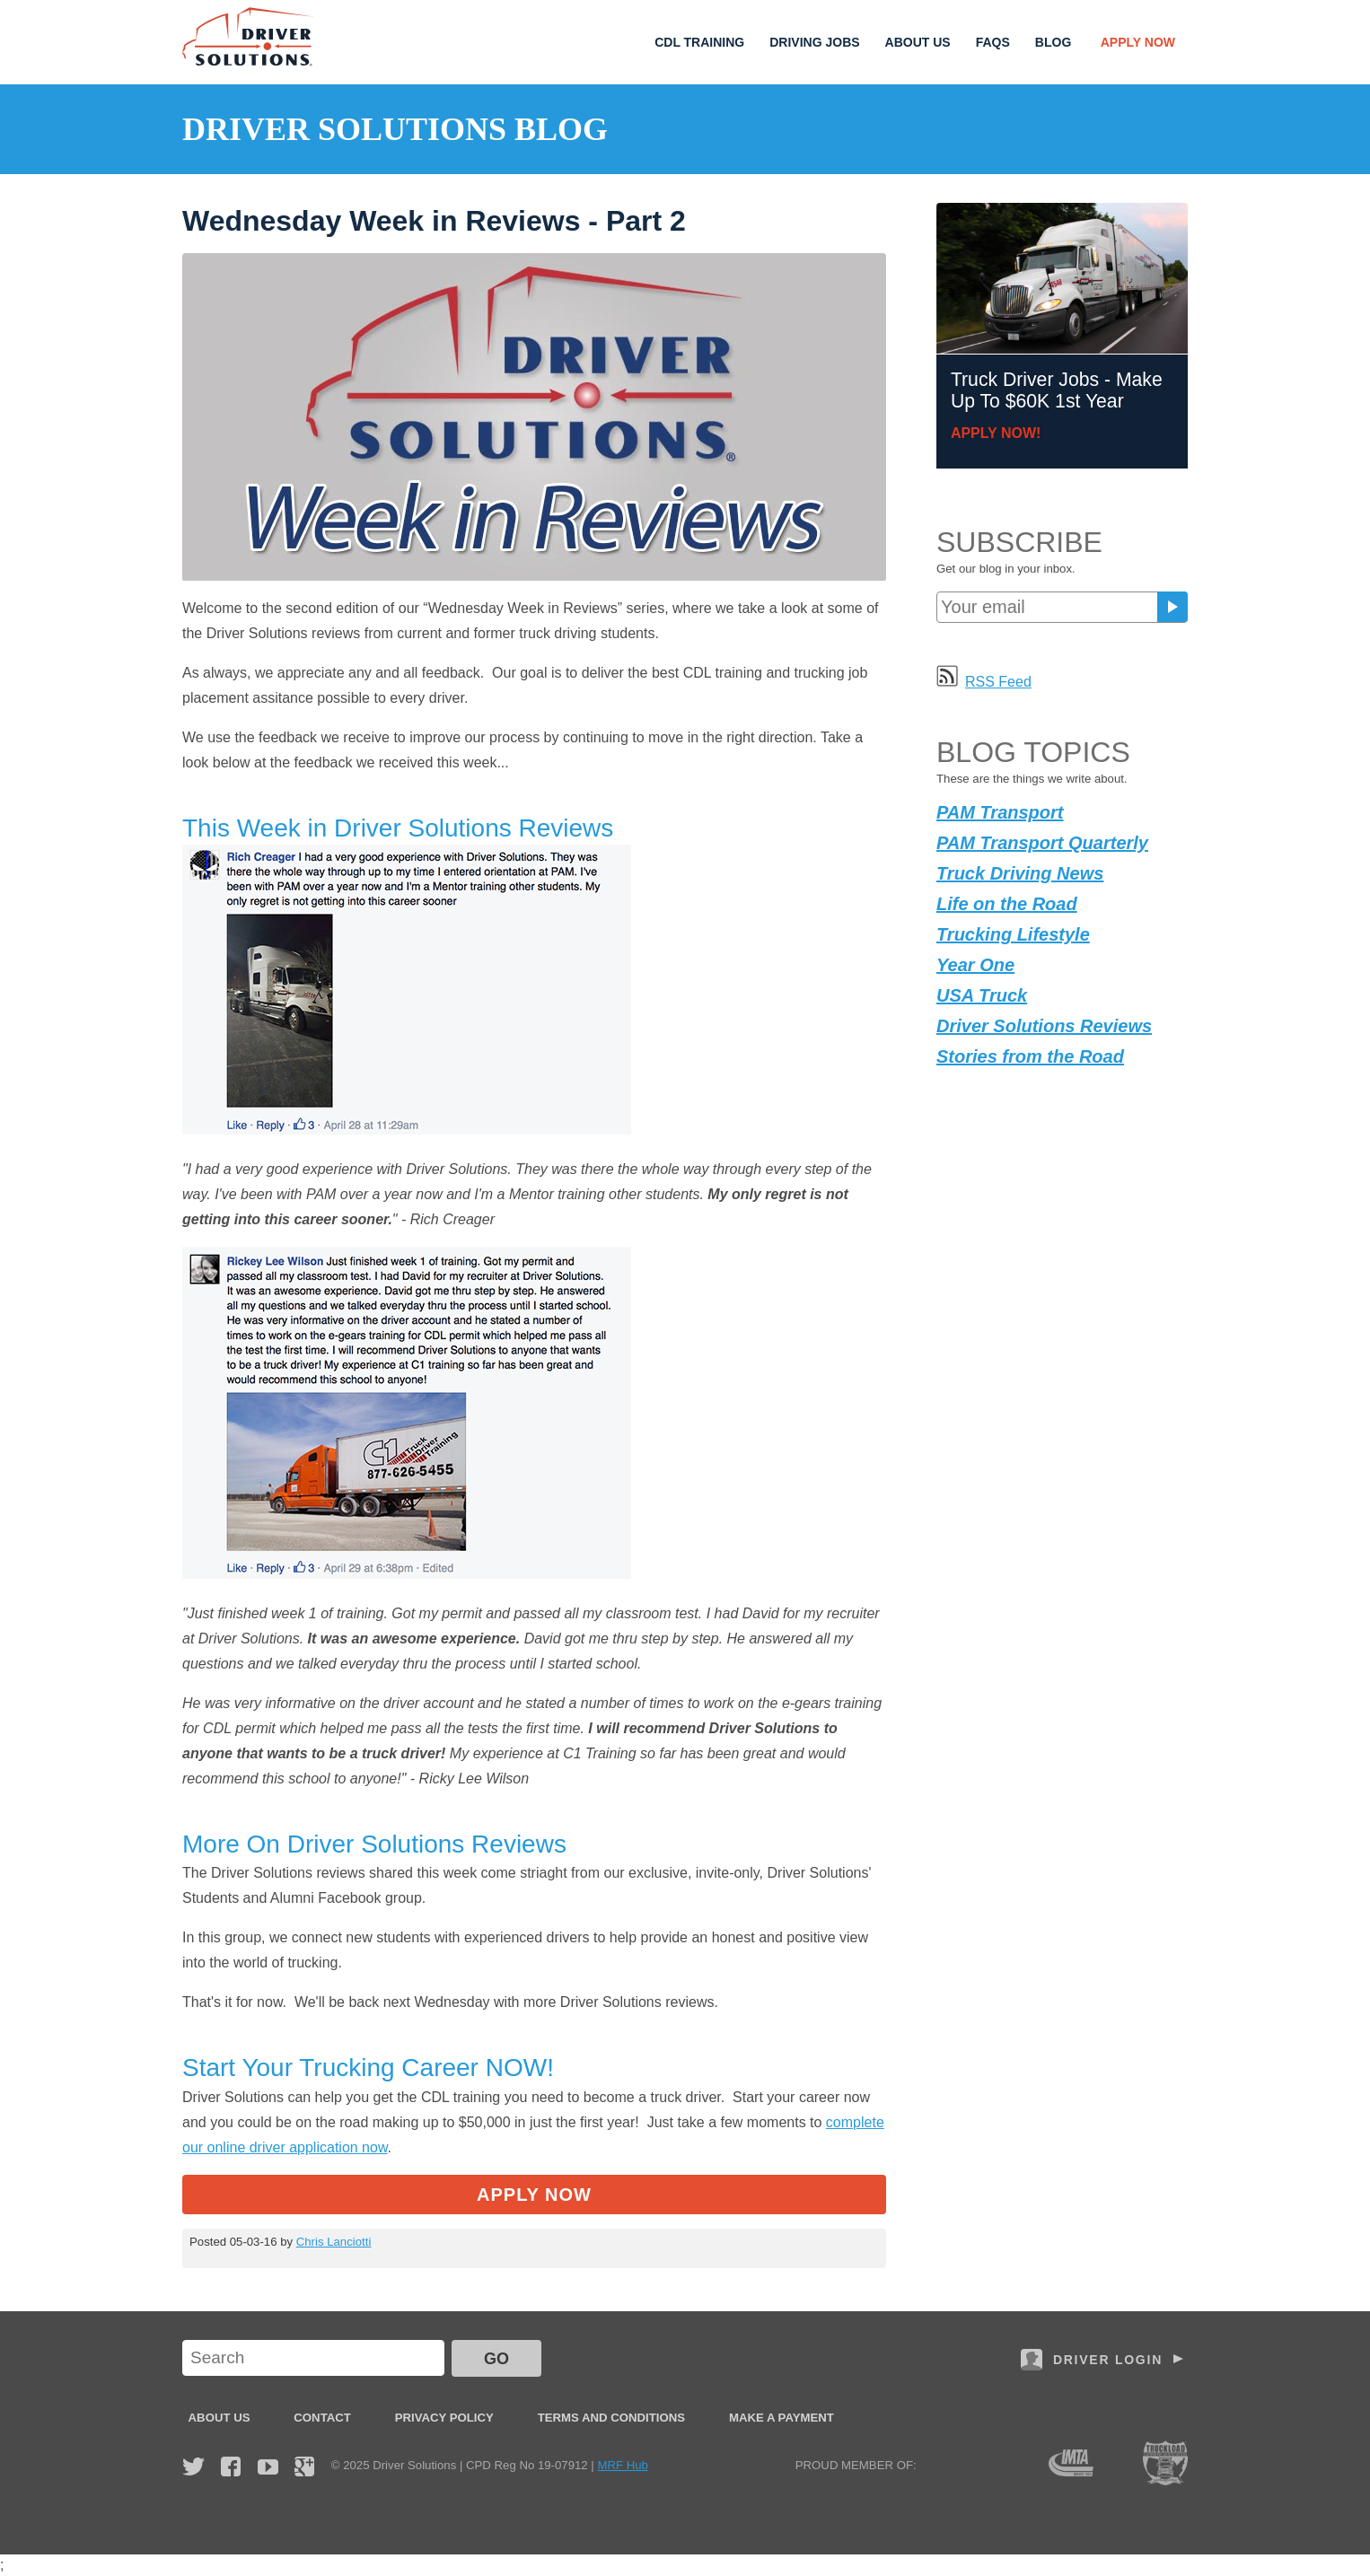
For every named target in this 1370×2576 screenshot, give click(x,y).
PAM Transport (1000, 812)
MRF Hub (622, 2465)
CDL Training (699, 42)
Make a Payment (781, 2417)
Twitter (193, 2466)
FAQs (993, 42)
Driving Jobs (814, 42)
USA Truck (981, 995)
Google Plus (304, 2466)
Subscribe (1172, 606)
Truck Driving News (1019, 873)
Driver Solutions (248, 36)
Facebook (231, 2466)
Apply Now (1138, 42)
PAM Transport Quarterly (1042, 843)
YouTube (268, 2466)
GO (496, 2359)
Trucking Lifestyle (1013, 934)
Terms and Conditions (611, 2417)
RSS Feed (984, 681)
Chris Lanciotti (334, 2241)
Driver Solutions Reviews (1044, 1026)
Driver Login (1108, 2360)
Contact (322, 2417)
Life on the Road (1006, 904)
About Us (918, 42)
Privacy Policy (444, 2417)
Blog (1053, 42)
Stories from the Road (1030, 1056)
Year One (975, 965)
